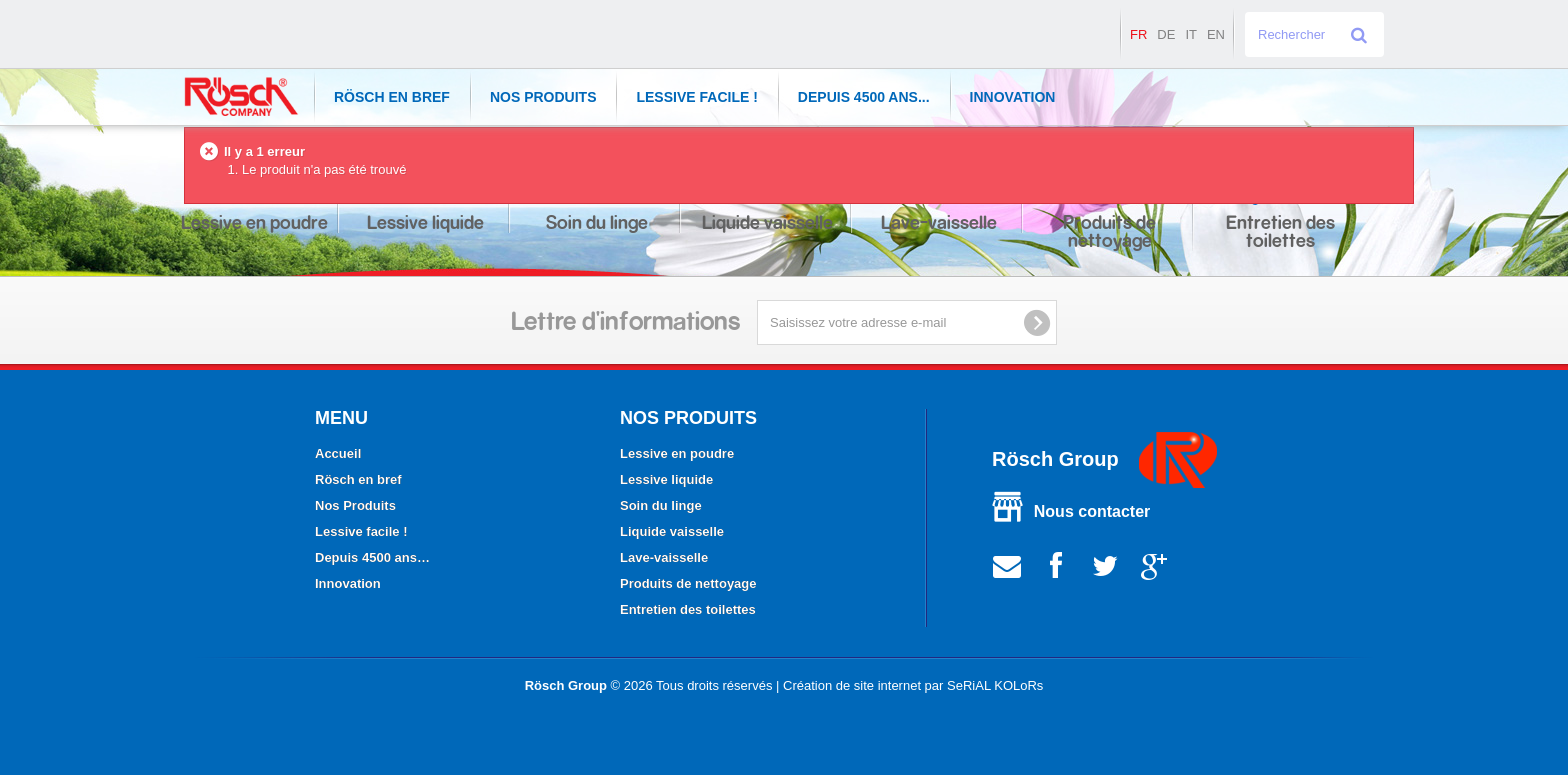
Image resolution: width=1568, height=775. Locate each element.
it (1191, 34)
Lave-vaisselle (664, 557)
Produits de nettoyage (688, 583)
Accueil (338, 453)
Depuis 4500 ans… (372, 557)
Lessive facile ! (696, 97)
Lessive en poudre (677, 453)
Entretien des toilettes (688, 609)
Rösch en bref (392, 97)
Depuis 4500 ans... (864, 97)
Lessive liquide (666, 479)
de (1166, 34)
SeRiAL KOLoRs (995, 685)
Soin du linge (661, 505)
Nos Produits (543, 97)
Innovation (1013, 97)
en (1216, 34)
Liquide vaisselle (672, 531)
